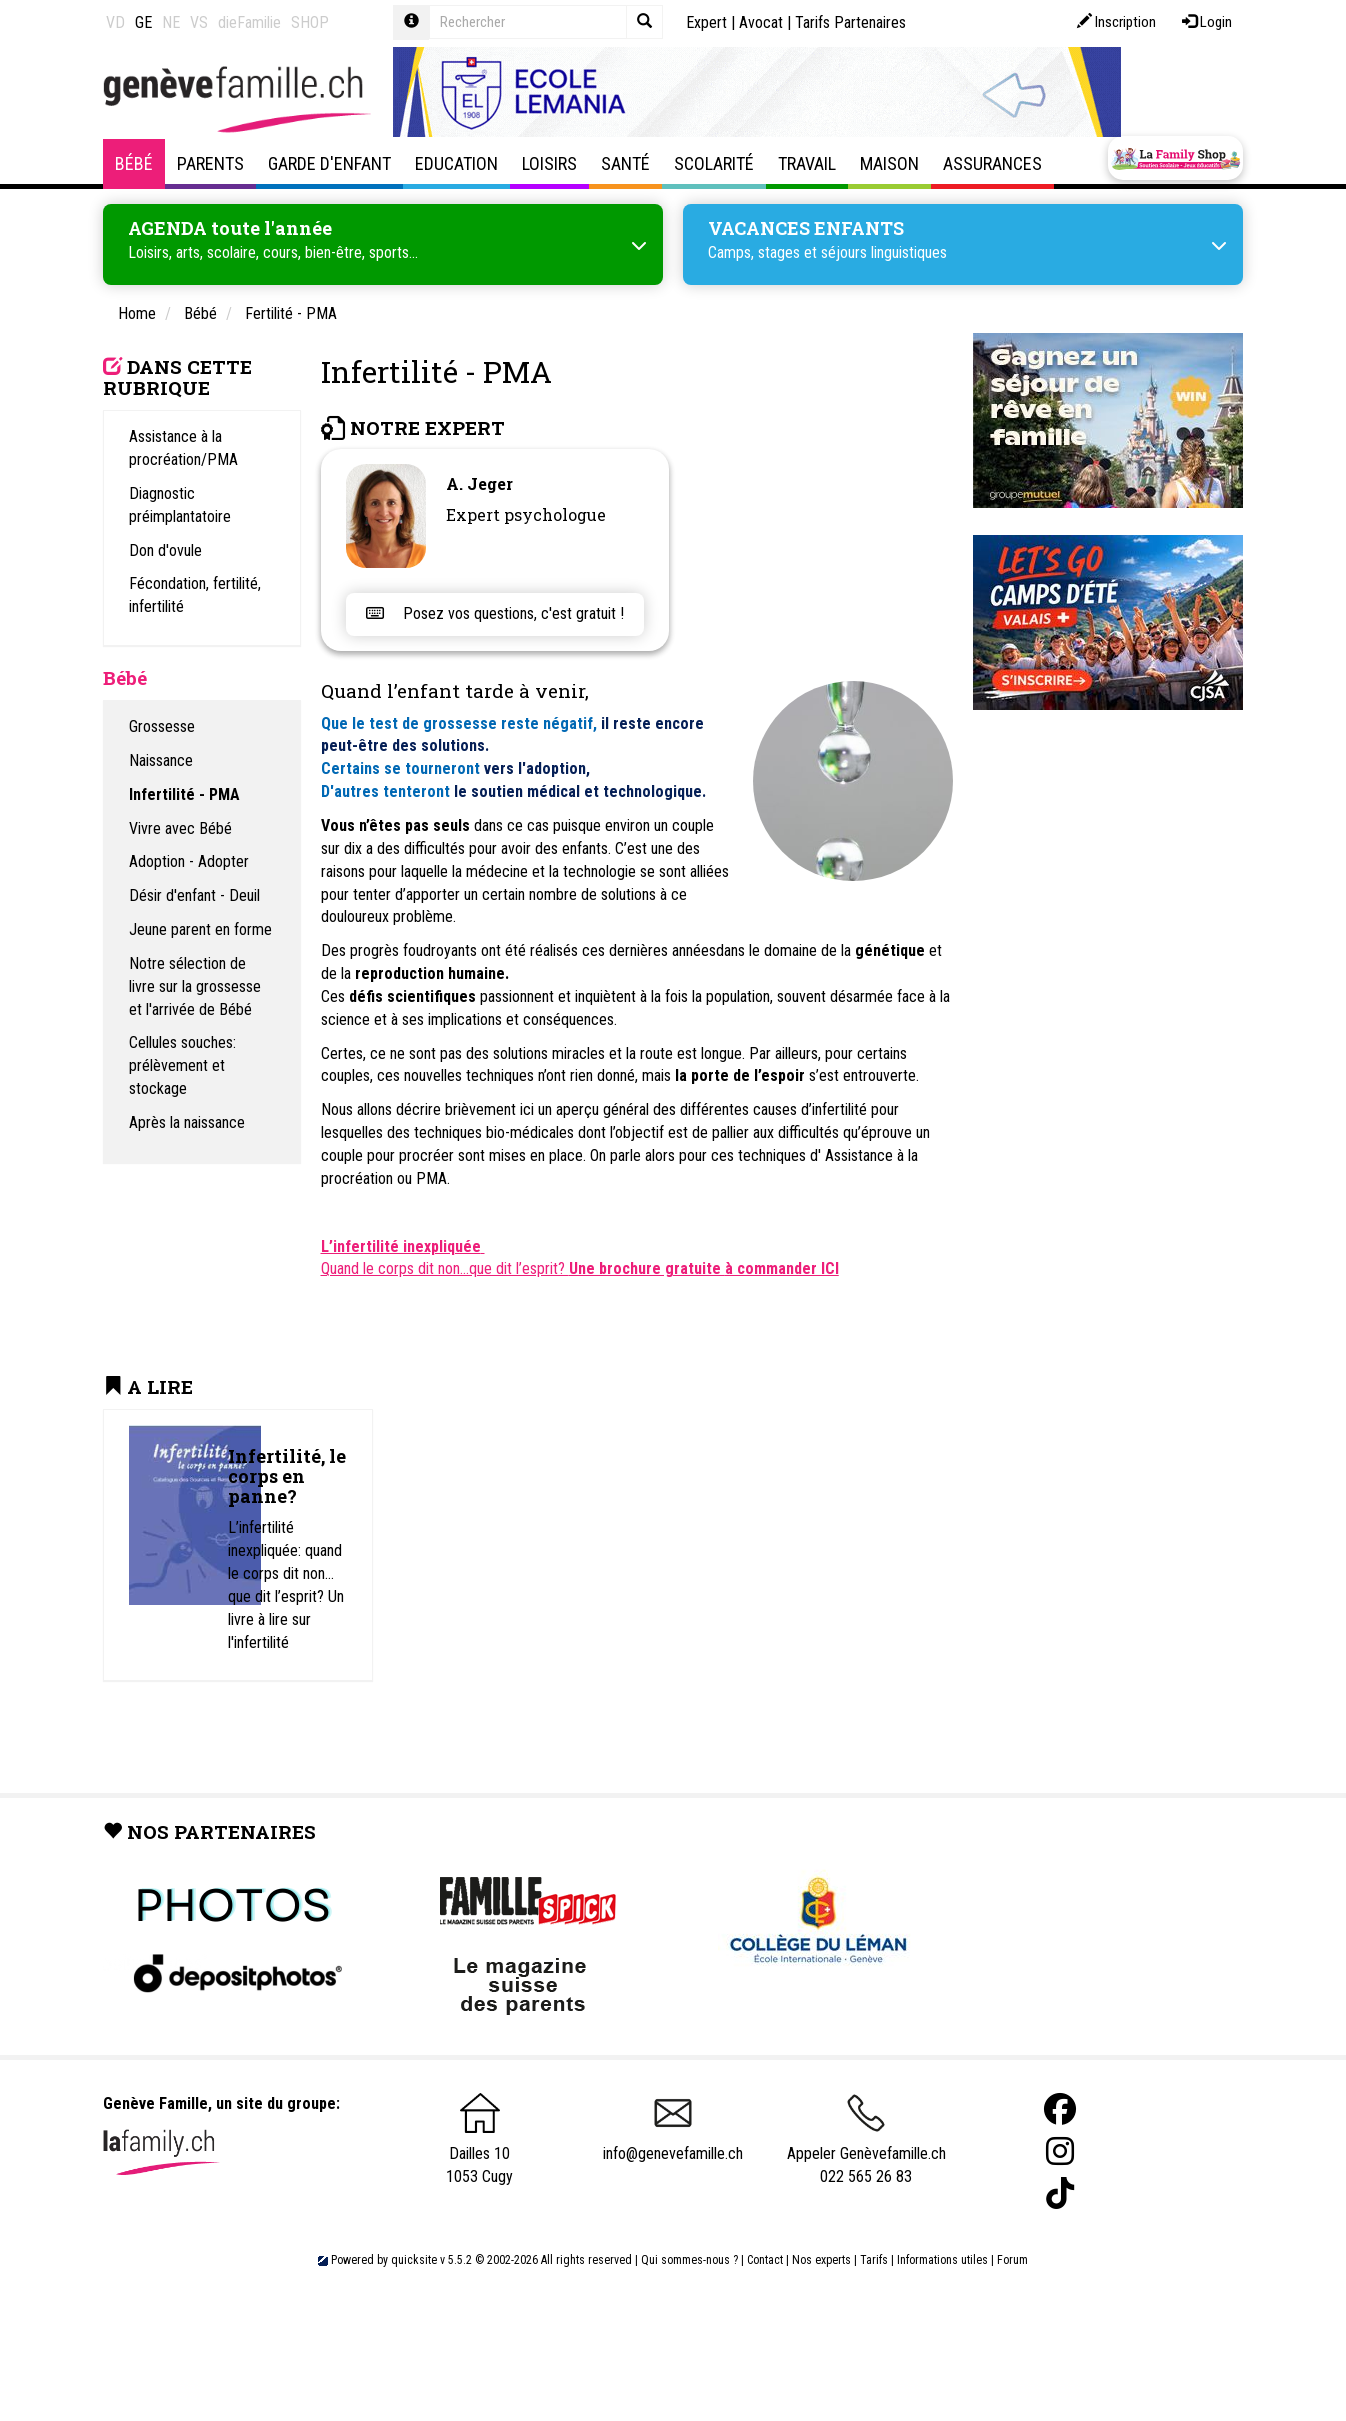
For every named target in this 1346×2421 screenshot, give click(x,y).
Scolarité (714, 163)
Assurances (992, 163)
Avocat (761, 22)
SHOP (310, 22)
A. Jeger (479, 483)
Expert (706, 22)
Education (456, 163)
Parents (210, 163)
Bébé (134, 163)
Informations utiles (942, 2260)
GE (143, 22)
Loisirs (549, 163)
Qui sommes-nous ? (689, 2260)
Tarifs (874, 2260)
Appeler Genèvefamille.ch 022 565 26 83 (866, 2146)
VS (199, 22)
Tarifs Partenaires (850, 22)
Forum (1012, 2260)
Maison (889, 163)
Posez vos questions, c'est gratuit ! (495, 613)
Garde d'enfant (329, 163)
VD (115, 22)
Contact (765, 2260)
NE (171, 22)
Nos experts (821, 2260)
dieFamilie (249, 22)
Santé (625, 163)
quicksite (414, 2260)
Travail (807, 163)
